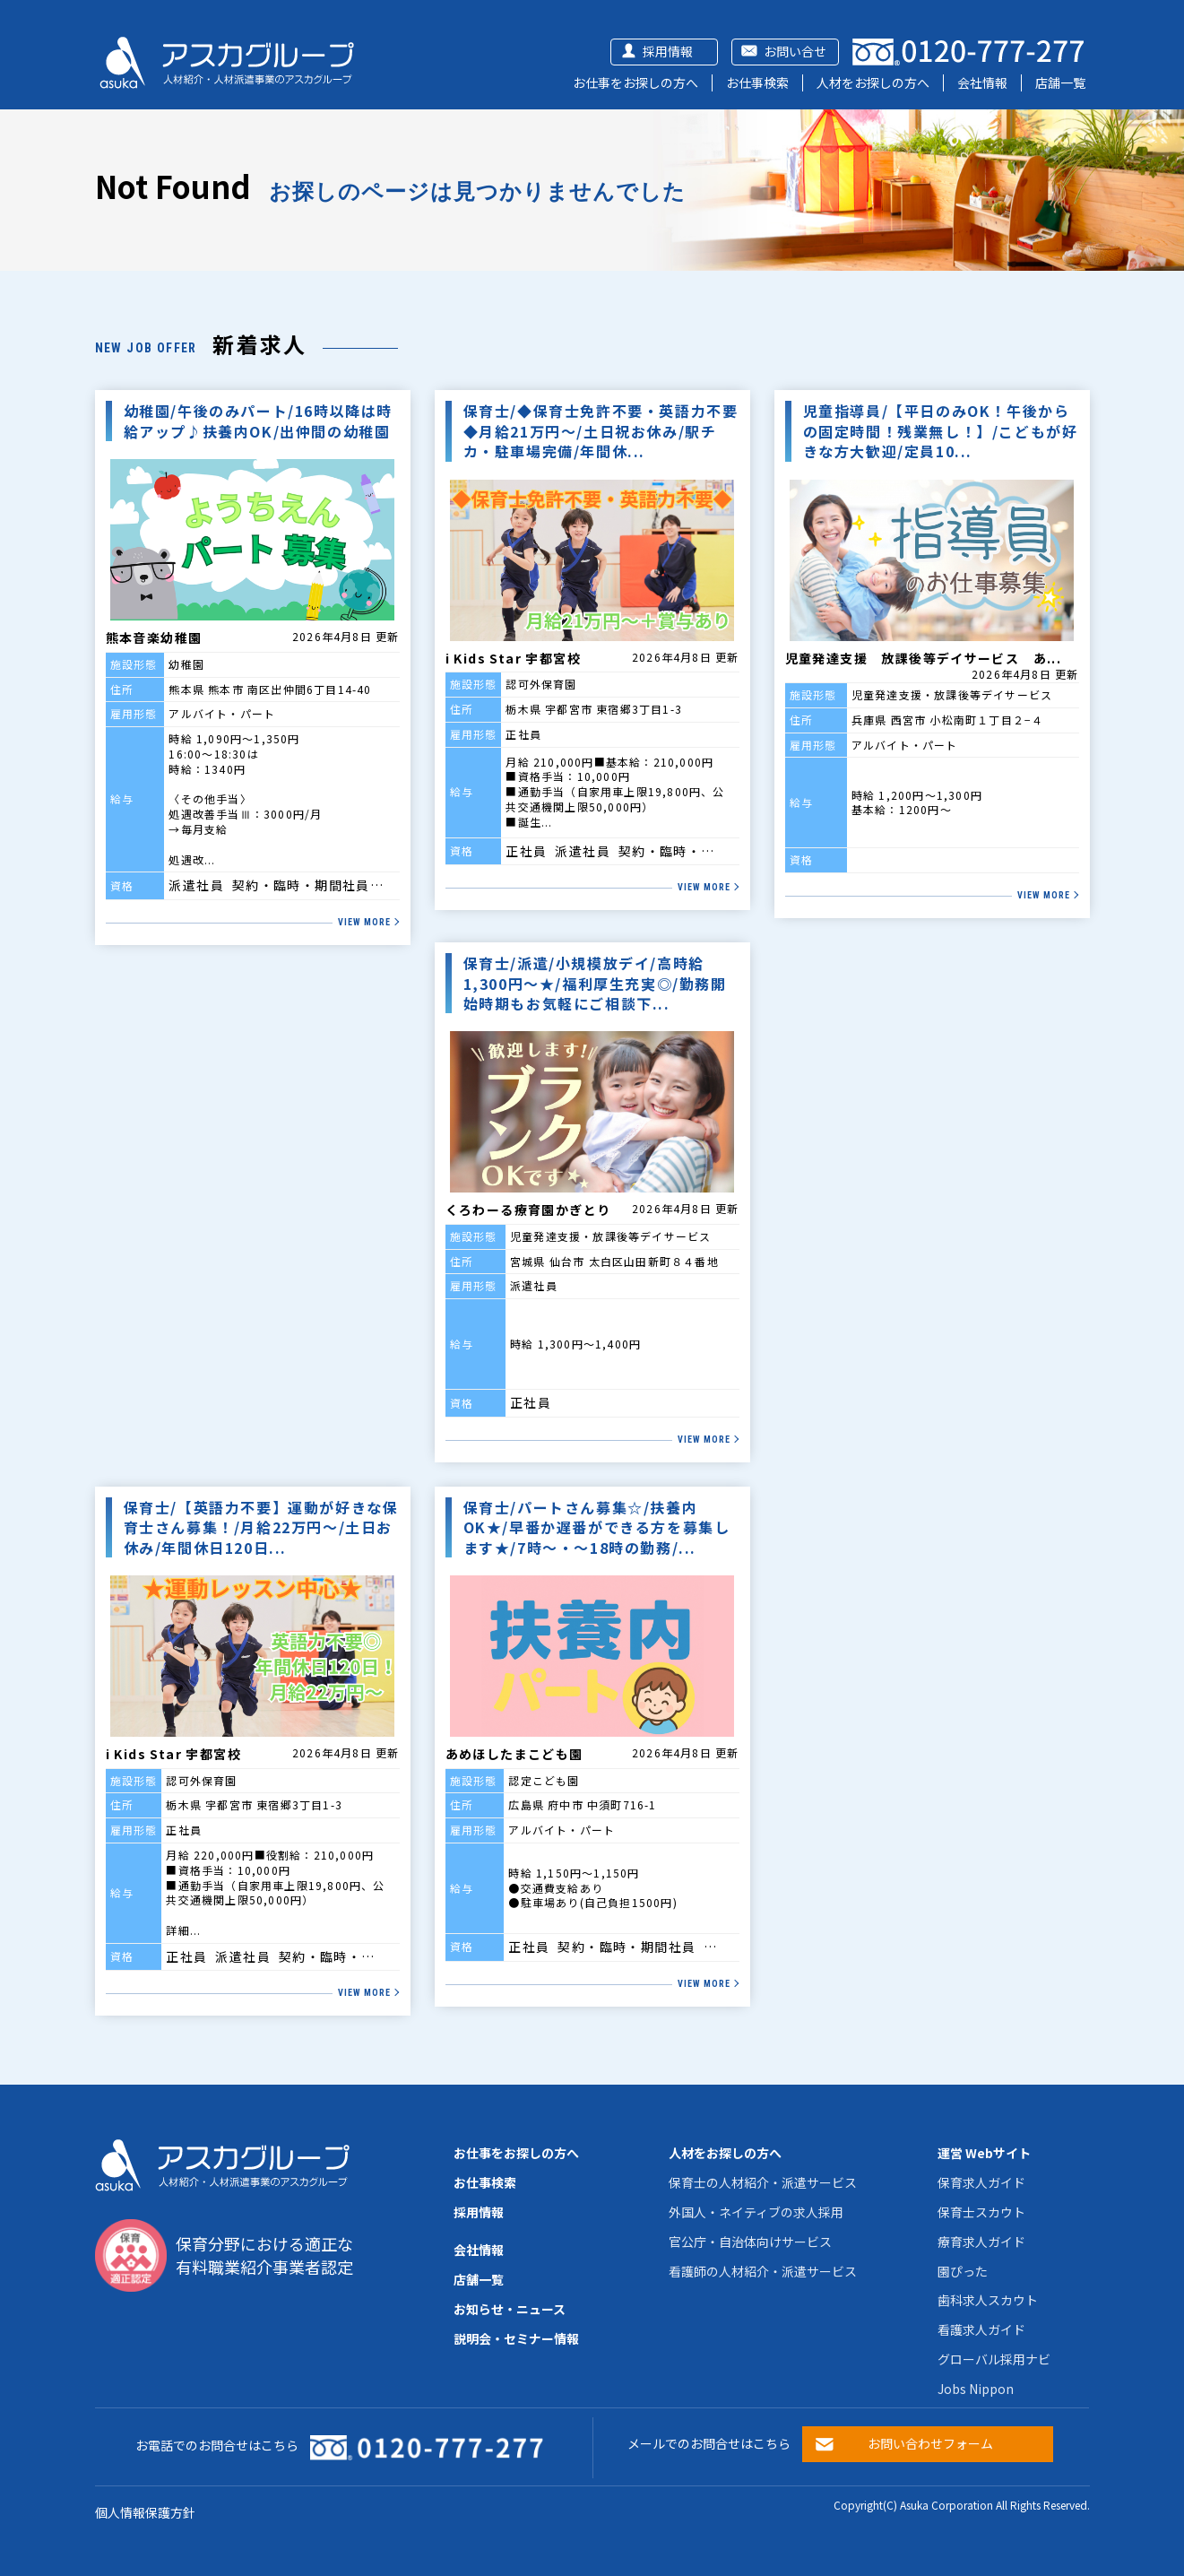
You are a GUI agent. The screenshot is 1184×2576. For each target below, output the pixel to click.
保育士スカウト (981, 2212)
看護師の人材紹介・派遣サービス (763, 2271)
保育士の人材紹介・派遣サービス (763, 2182)
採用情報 (668, 51)
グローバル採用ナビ (994, 2359)
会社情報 (982, 82)
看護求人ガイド (981, 2329)
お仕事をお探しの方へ (635, 82)
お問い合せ (795, 51)
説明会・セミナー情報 (516, 2338)
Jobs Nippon (976, 2389)
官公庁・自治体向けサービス (750, 2242)
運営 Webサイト (984, 2153)
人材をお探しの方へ (873, 82)
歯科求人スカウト (988, 2300)
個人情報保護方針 (145, 2512)
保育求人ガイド (981, 2182)
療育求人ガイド (981, 2242)
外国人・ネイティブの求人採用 (756, 2212)
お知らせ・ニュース (510, 2309)
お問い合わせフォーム (930, 2443)
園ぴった (963, 2271)
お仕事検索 (757, 82)
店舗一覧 (1060, 82)
